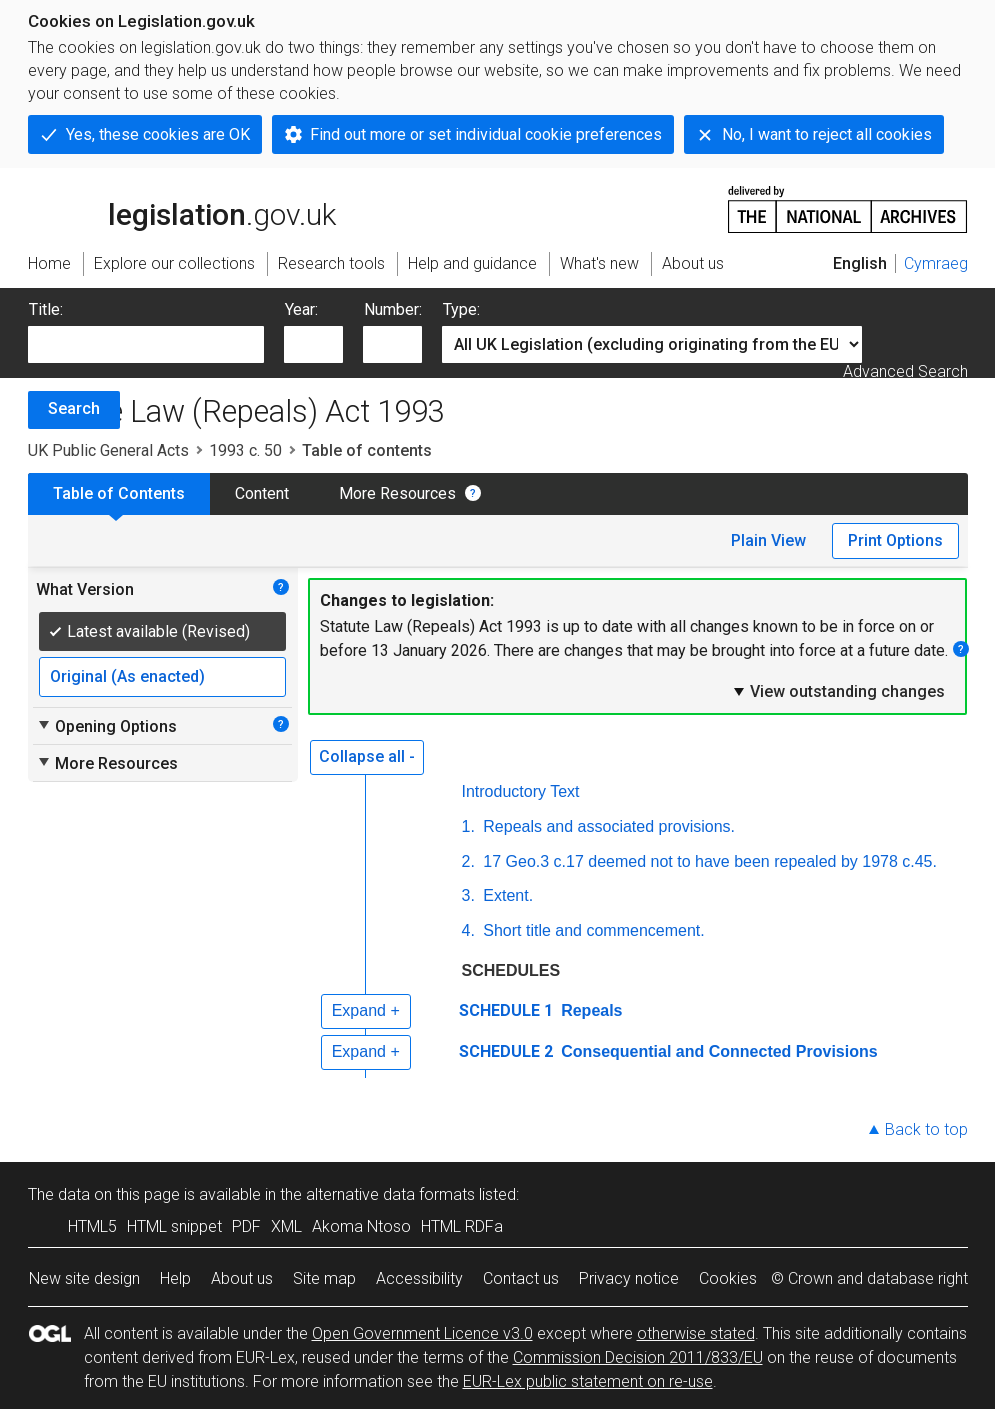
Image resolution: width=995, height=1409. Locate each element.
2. (468, 861)
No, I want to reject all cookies (827, 134)
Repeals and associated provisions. (607, 826)
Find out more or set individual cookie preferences (486, 134)
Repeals (590, 1010)
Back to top (926, 1129)
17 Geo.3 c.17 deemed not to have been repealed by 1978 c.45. (708, 861)
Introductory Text (521, 791)
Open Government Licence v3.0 (422, 1333)
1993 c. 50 (245, 450)
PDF (246, 1226)
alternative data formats (390, 1194)
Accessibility (419, 1278)
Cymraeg (936, 263)
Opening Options (106, 726)
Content (262, 493)
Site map (324, 1278)
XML (286, 1226)
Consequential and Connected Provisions (717, 1051)
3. (468, 895)
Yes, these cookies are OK (158, 134)
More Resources (397, 493)
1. (468, 826)
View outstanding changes (838, 691)
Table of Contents (119, 493)
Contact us (521, 1278)
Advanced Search (905, 371)
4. (468, 930)
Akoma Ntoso (361, 1226)
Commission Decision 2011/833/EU (638, 1357)
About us (242, 1278)
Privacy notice (629, 1278)
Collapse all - (367, 756)
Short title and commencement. (592, 930)
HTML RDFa (462, 1226)
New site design (84, 1278)
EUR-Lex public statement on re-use (588, 1381)
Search (74, 408)
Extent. (506, 895)
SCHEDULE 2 (506, 1051)
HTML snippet (174, 1226)
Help (175, 1278)
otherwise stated (696, 1333)
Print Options (895, 540)
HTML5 (92, 1226)
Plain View (768, 540)
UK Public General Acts (108, 450)
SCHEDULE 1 (506, 1010)
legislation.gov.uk (182, 208)
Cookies (728, 1278)
